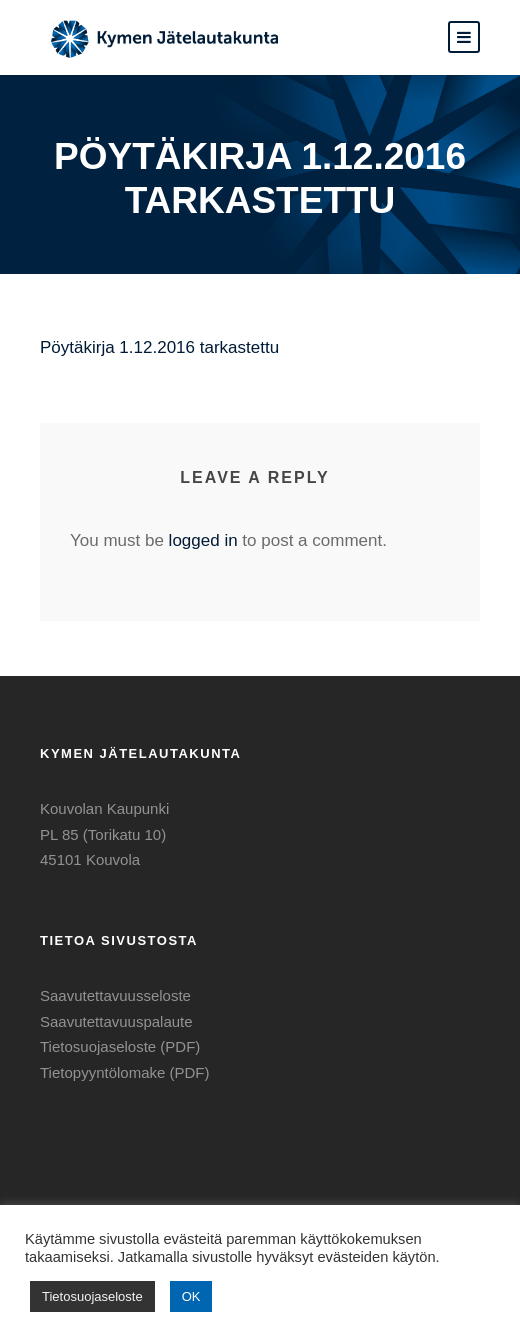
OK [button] (191, 1296)
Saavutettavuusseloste (115, 995)
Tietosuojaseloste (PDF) (120, 1046)
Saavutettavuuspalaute (116, 1021)
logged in (203, 540)
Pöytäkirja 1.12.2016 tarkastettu (159, 347)
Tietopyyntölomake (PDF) (125, 1072)
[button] (464, 37)
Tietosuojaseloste (92, 1296)
